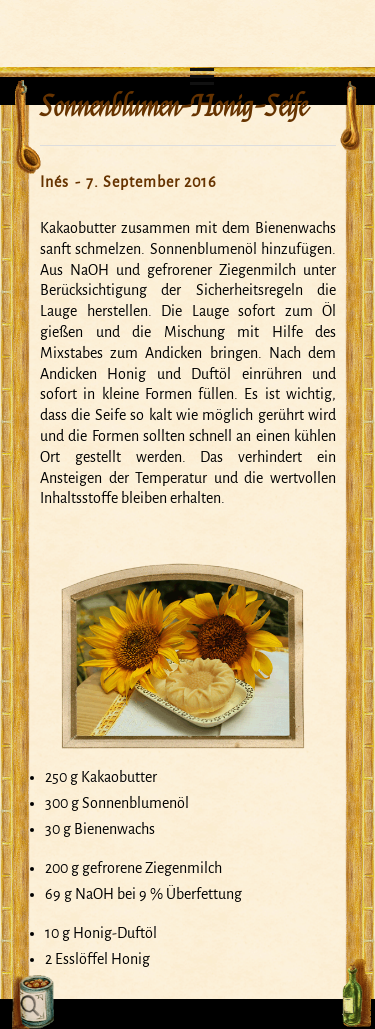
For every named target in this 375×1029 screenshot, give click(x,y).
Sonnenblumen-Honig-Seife (173, 107)
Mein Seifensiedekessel (187, 16)
